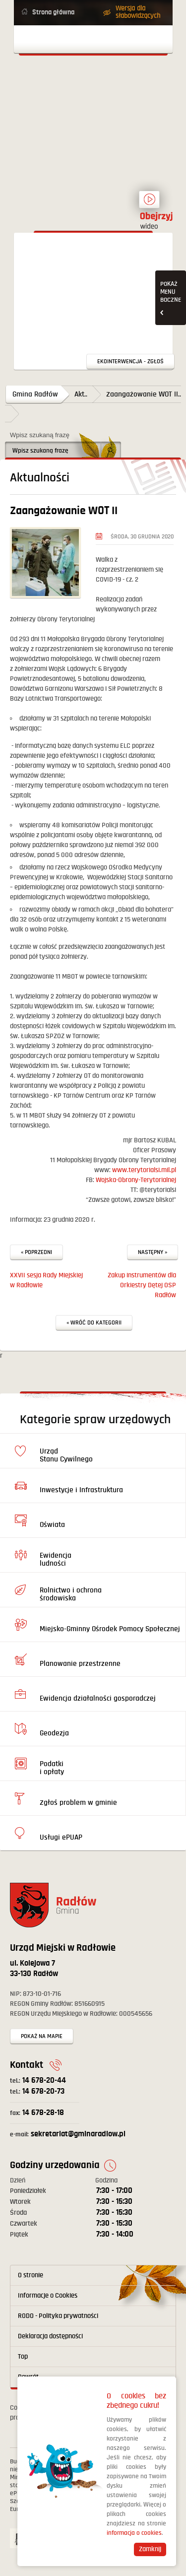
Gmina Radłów (35, 394)
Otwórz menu (93, 39)
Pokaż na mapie (41, 2036)
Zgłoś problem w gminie (78, 1802)
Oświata (52, 1524)
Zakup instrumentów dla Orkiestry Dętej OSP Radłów (142, 1285)
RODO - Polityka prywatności (58, 2316)
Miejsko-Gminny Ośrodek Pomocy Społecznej (110, 1629)
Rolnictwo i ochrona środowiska (71, 1594)
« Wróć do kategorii (94, 1322)
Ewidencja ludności (55, 1559)
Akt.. (80, 394)
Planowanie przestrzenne (80, 1663)
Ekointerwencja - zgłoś (130, 361)
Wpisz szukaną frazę (39, 435)
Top (23, 2356)
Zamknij (150, 2549)
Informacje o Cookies (47, 2295)
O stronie (30, 2275)
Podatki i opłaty (52, 1768)
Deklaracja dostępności (50, 2336)
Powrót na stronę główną (93, 101)
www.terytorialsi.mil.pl (144, 1170)
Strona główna (53, 12)
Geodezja (54, 1733)
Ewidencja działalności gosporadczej (98, 1698)
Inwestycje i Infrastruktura (81, 1490)
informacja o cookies (134, 2533)
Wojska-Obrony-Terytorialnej (136, 1180)
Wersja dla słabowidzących (138, 12)
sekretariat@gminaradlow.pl (67, 2134)
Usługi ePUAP (61, 1837)
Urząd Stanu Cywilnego (66, 1455)
